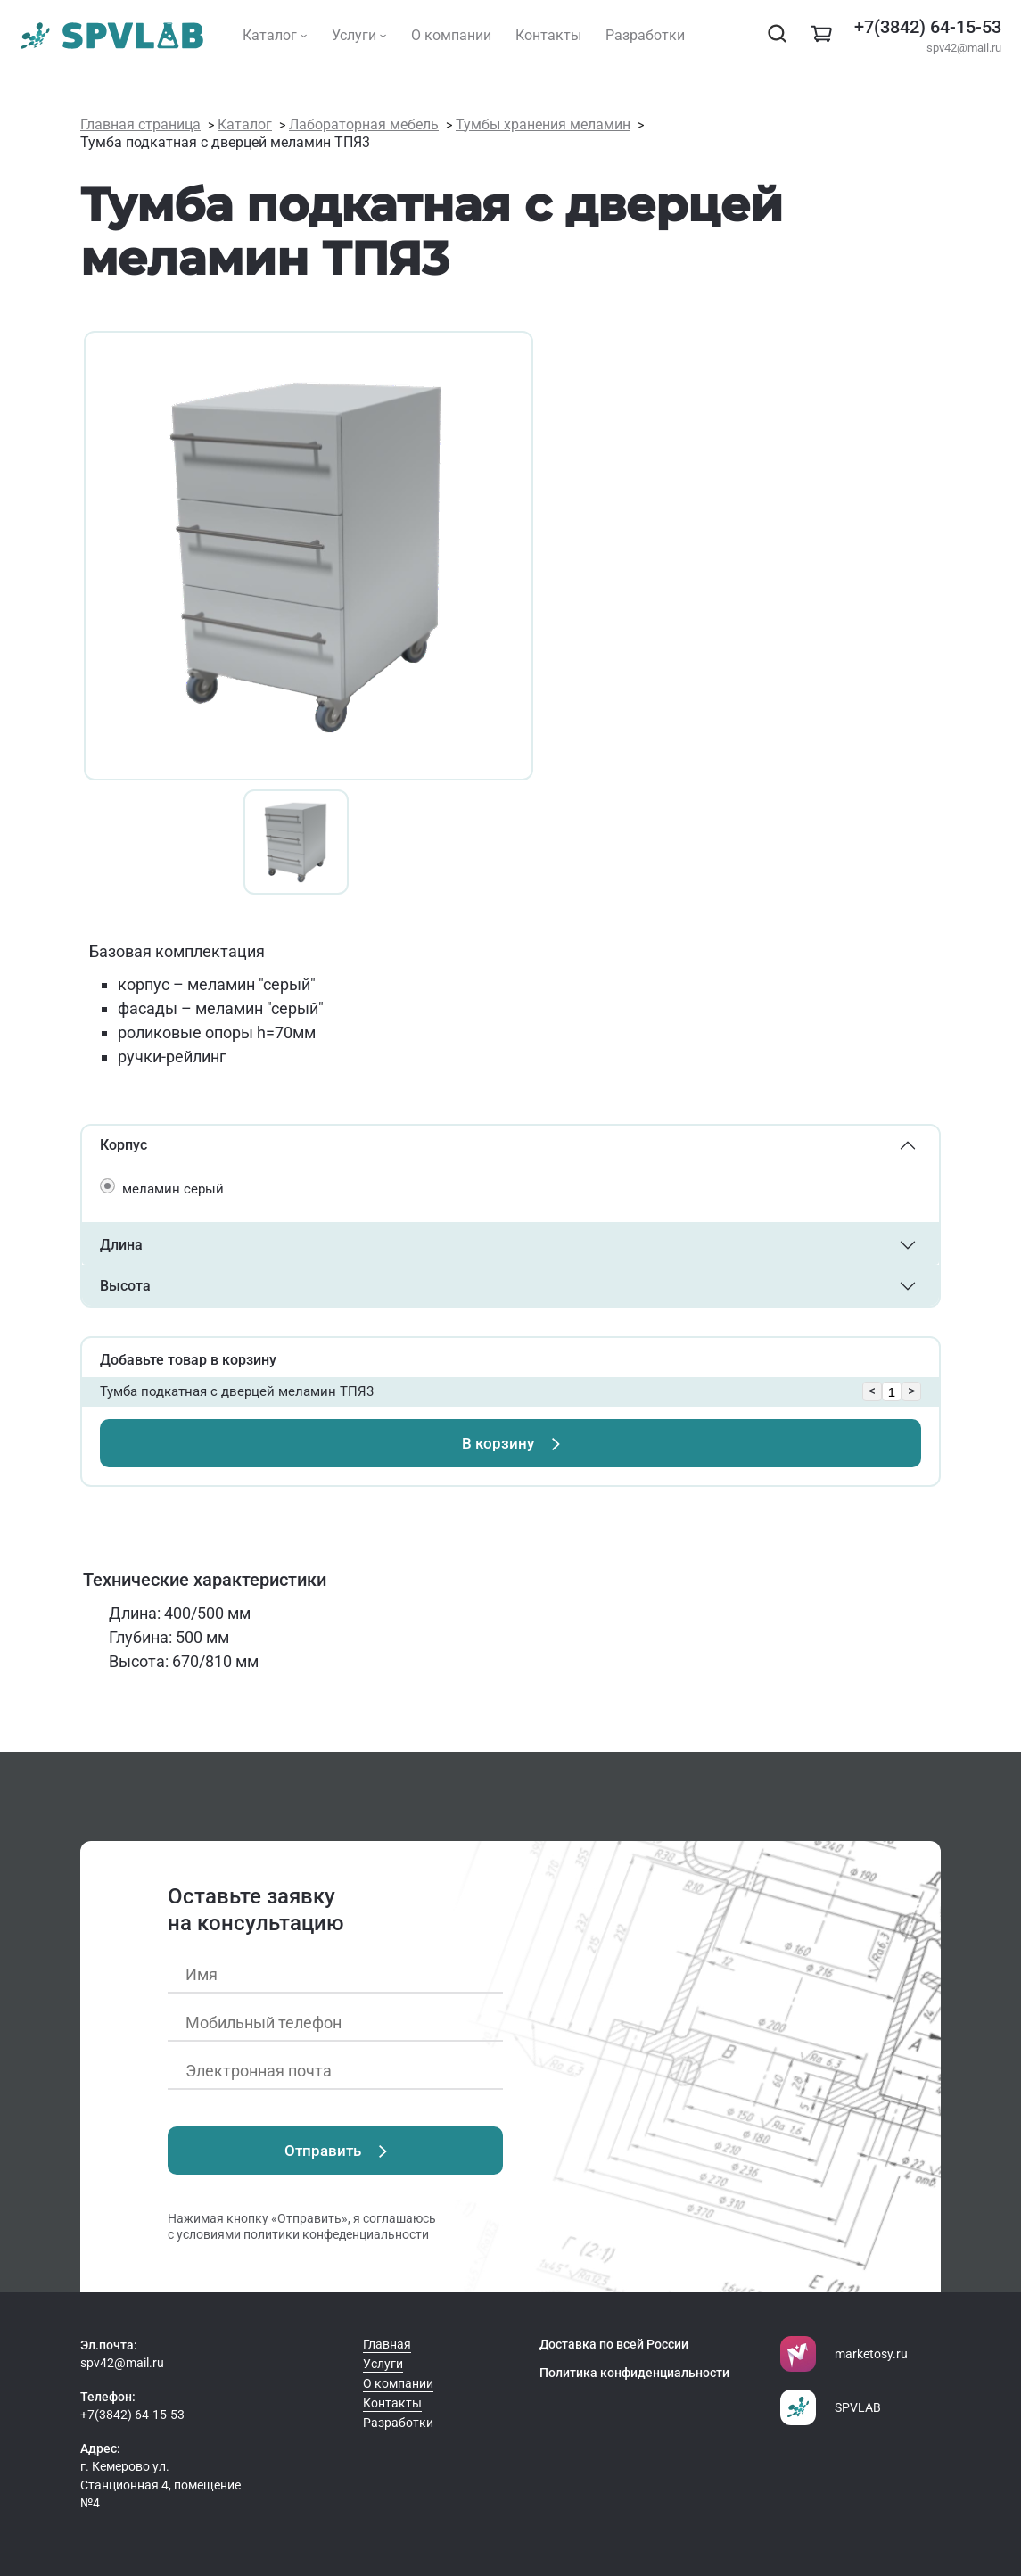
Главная (387, 2344)
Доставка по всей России (613, 2344)
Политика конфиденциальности (634, 2372)
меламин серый (173, 1189)
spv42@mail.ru (963, 47)
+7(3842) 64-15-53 (927, 26)
